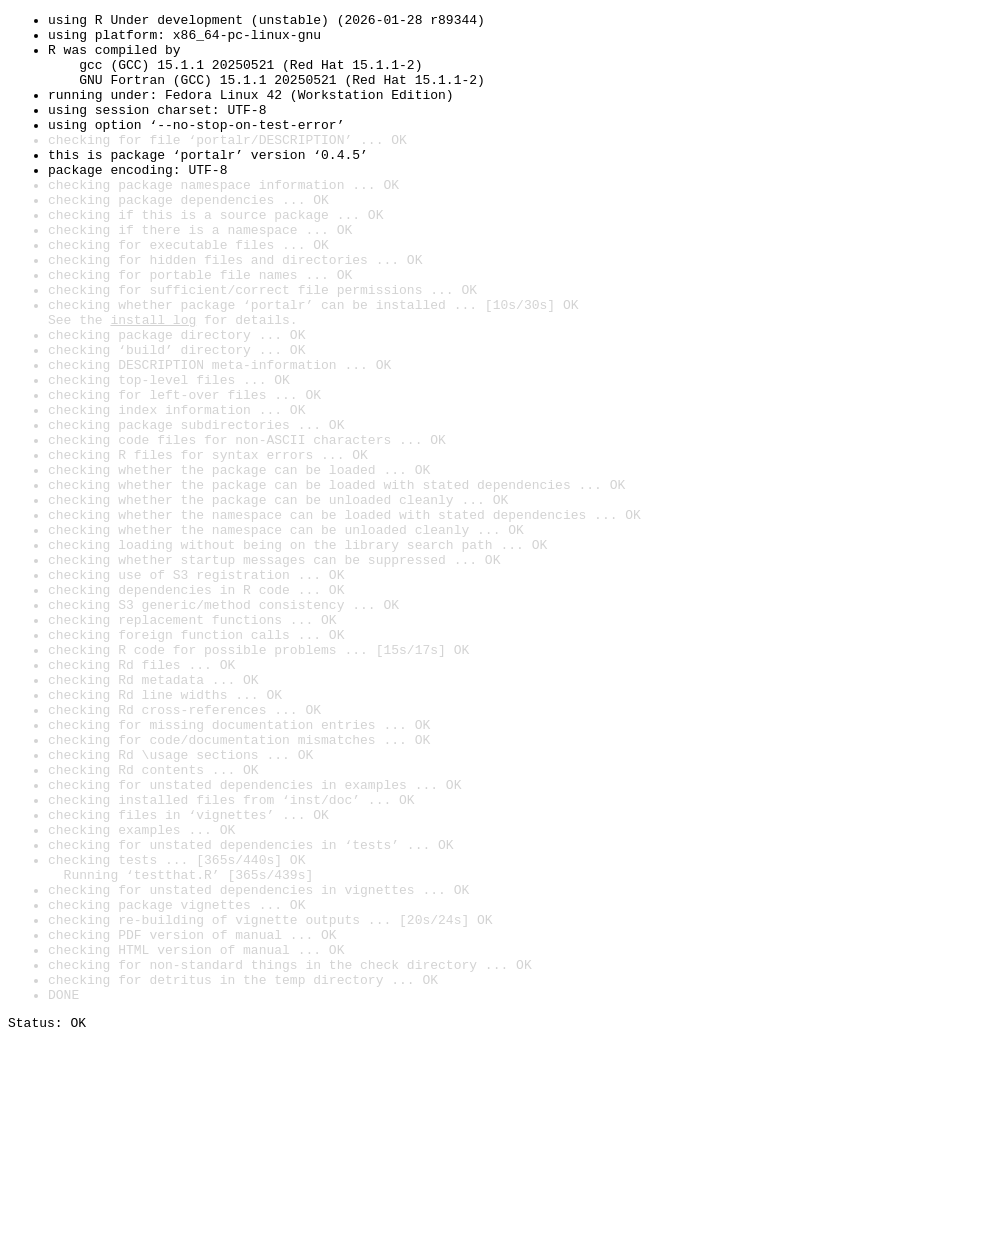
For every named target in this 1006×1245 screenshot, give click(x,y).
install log (153, 382)
